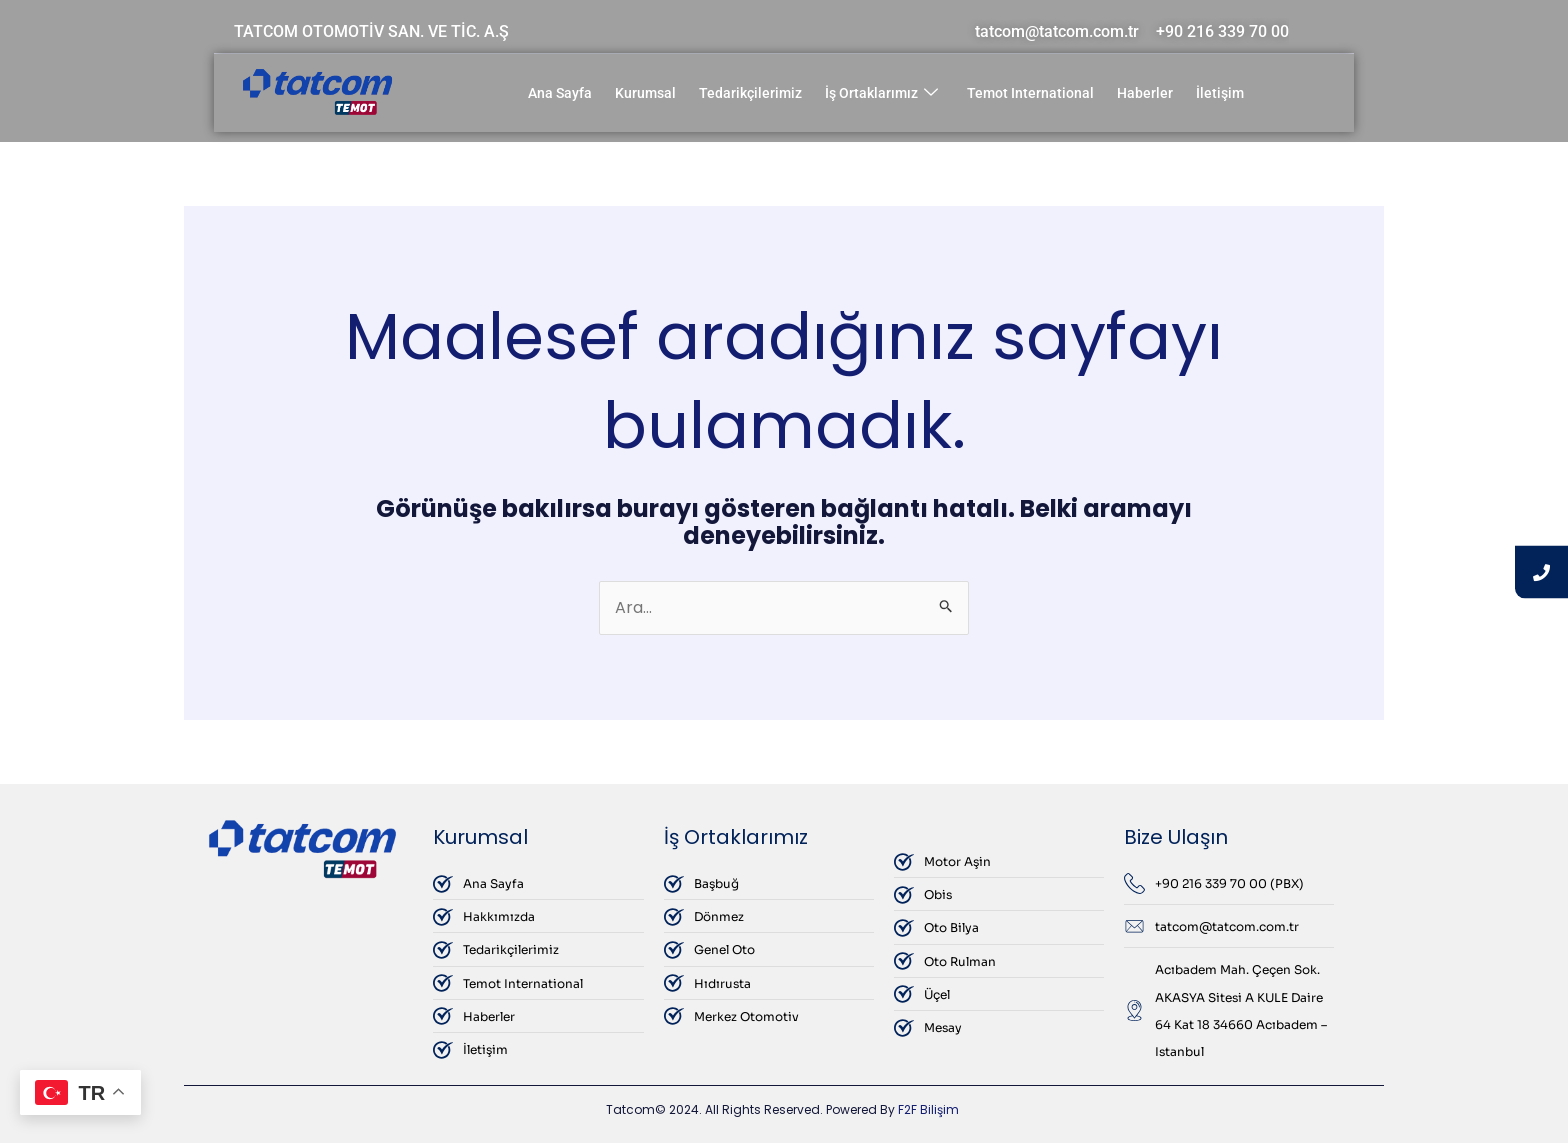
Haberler (1145, 93)
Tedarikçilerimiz (750, 93)
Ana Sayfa (560, 93)
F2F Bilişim (928, 1109)
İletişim (1220, 93)
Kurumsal (645, 93)
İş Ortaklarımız (881, 93)
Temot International (1030, 93)
